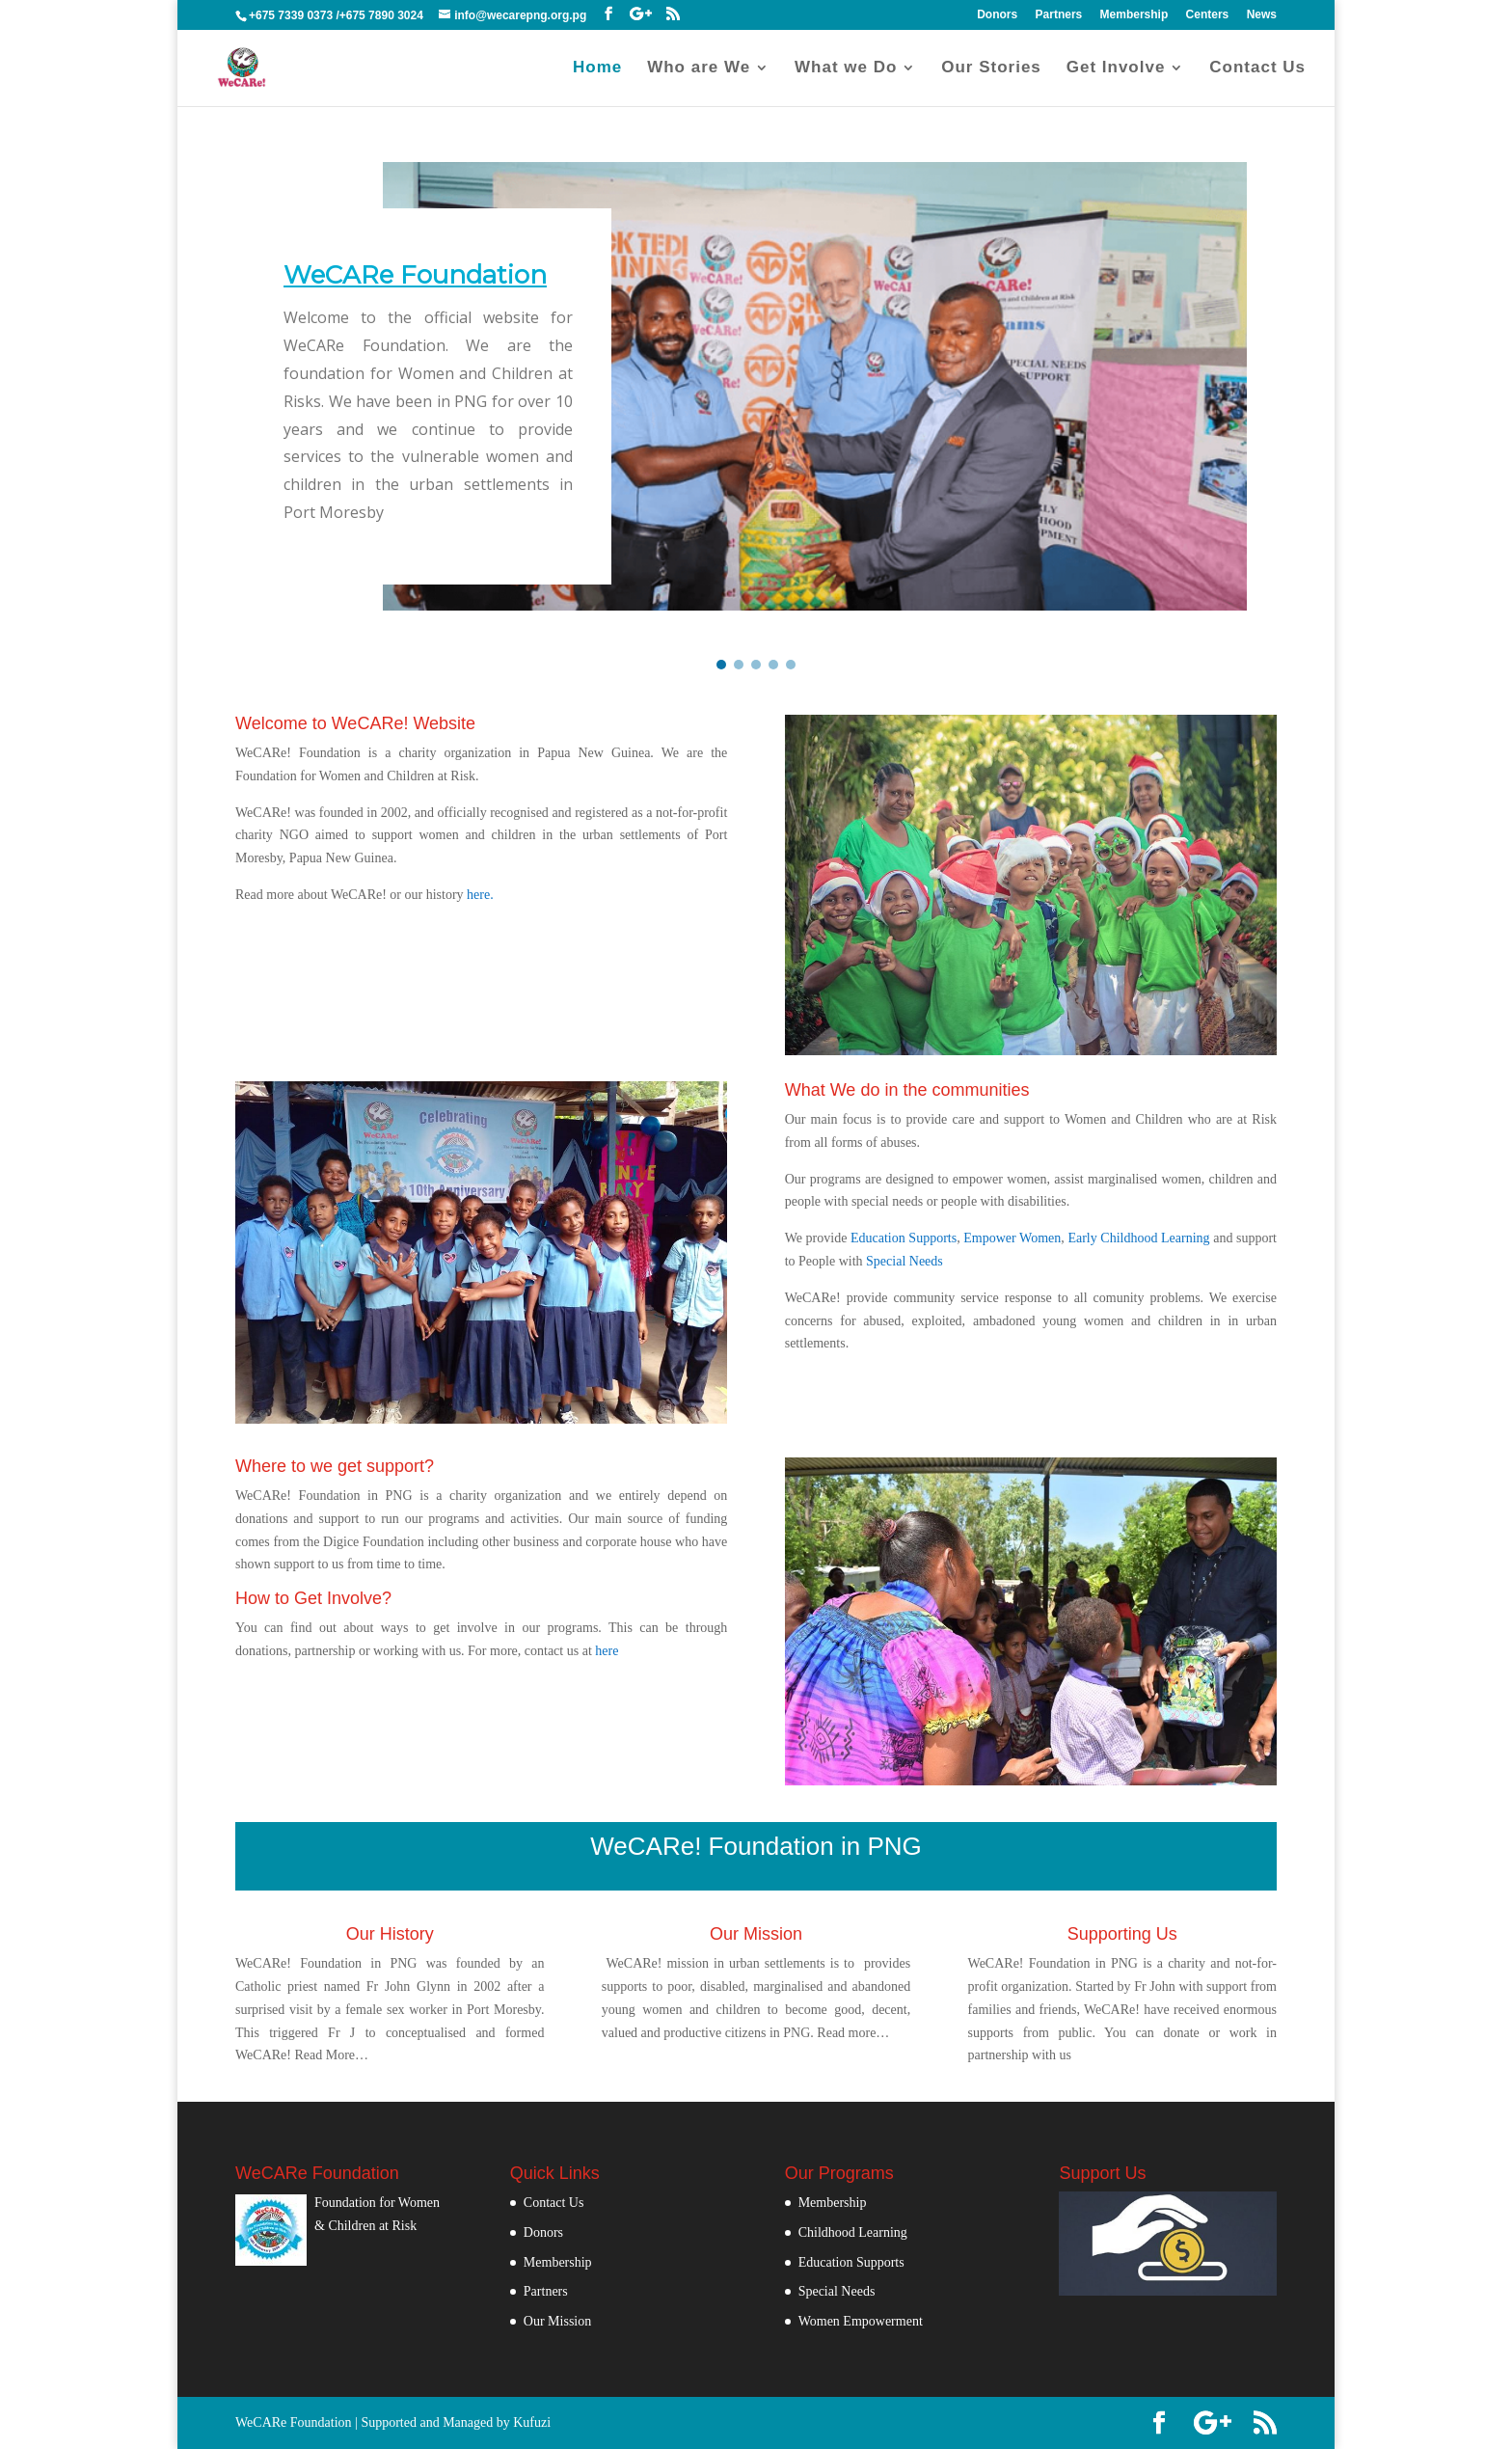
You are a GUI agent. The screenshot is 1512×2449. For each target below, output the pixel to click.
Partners (1059, 15)
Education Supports (903, 1238)
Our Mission (557, 2321)
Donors (997, 15)
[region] (756, 396)
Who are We (698, 68)
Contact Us (1257, 68)
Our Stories (991, 68)
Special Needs (904, 1261)
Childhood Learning (852, 2232)
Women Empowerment (860, 2321)
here (606, 1651)
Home (597, 68)
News (1262, 15)
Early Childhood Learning (1138, 1238)
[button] (721, 664)
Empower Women (1012, 1238)
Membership (1134, 15)
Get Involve (1116, 68)
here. (480, 894)
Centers (1207, 15)
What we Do (846, 68)
